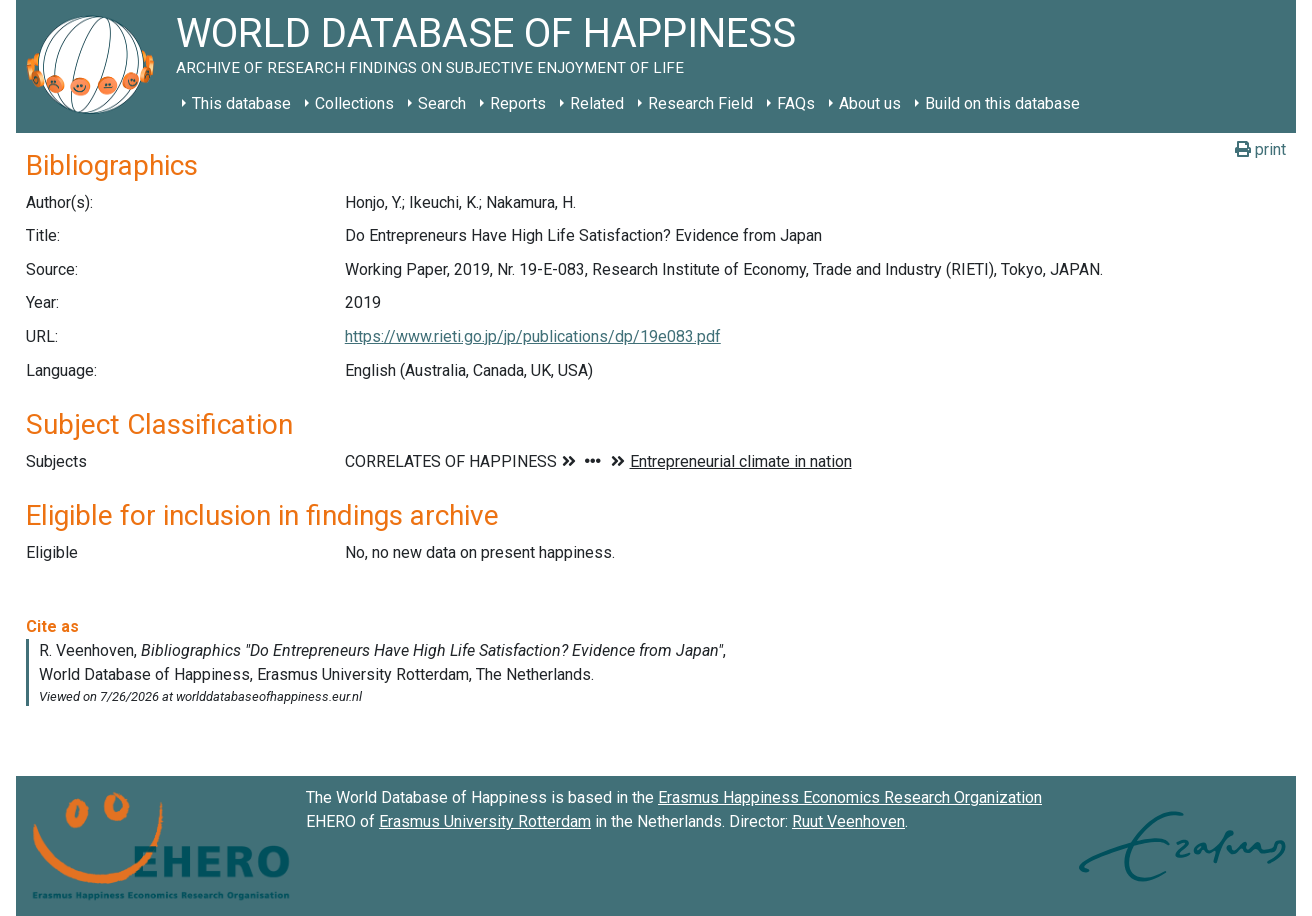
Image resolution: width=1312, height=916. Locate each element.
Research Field (700, 103)
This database (241, 103)
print (1260, 149)
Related (597, 103)
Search (442, 103)
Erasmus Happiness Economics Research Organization (850, 797)
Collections (354, 103)
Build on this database (1002, 103)
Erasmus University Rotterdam (485, 821)
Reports (518, 103)
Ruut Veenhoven (848, 821)
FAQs (796, 103)
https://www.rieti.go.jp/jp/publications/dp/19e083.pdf (533, 336)
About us (870, 103)
